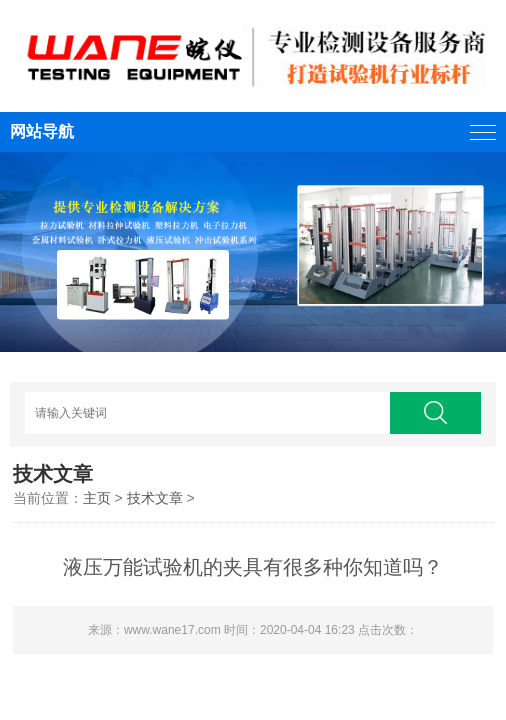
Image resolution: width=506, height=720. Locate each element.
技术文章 (155, 498)
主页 (97, 498)
